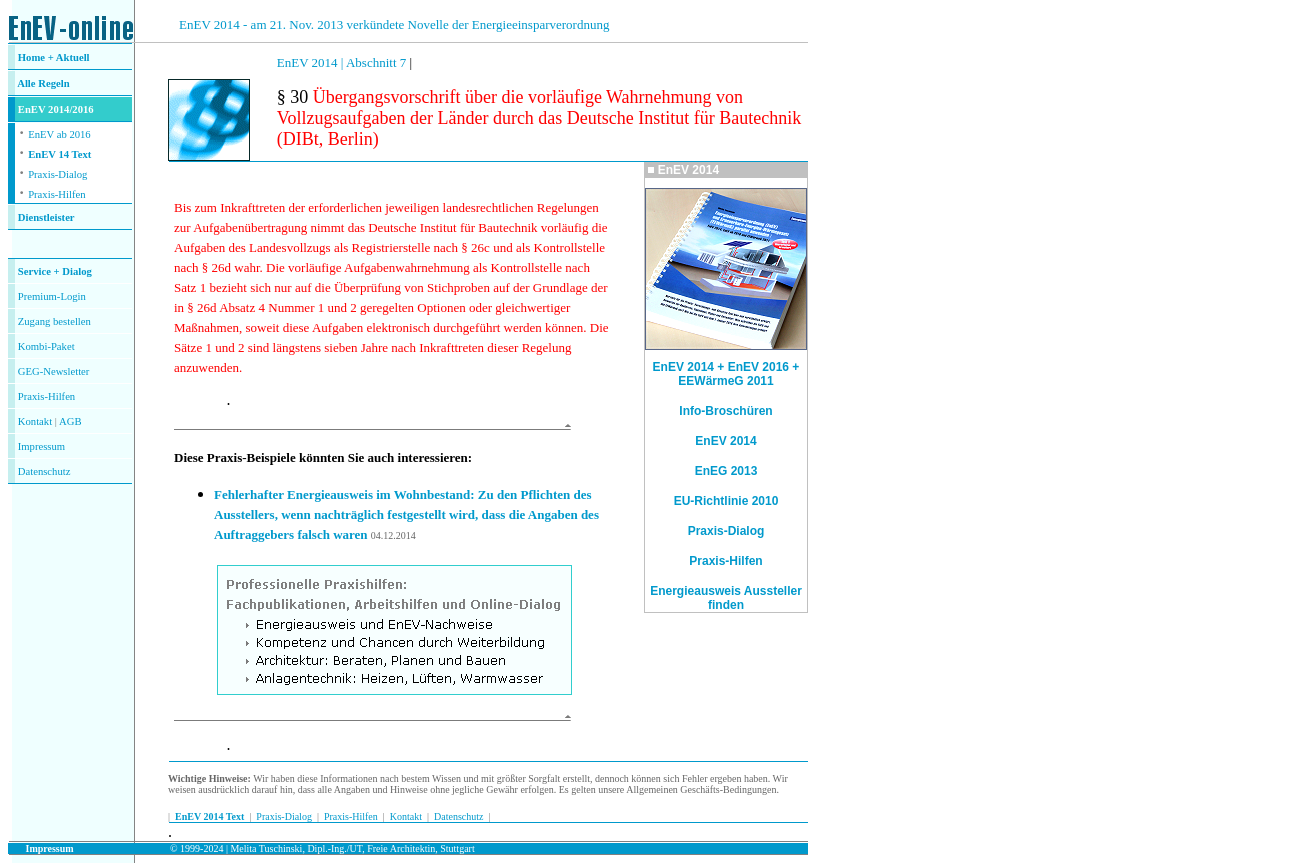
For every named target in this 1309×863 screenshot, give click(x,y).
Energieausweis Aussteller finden (726, 598)
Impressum (41, 446)
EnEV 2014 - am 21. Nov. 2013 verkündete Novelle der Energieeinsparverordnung (394, 24)
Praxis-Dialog (57, 174)
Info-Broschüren (725, 411)
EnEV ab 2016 (59, 134)
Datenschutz (458, 816)
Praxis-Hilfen (56, 194)
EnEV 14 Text (59, 154)
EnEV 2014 (725, 441)
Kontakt (35, 421)
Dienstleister (46, 217)
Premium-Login (52, 296)
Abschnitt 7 (378, 62)
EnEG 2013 (726, 471)
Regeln (53, 83)
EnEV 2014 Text (209, 816)
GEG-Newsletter (54, 371)
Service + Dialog (55, 271)
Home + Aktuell (54, 57)
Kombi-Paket (46, 346)
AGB (70, 421)
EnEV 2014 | (311, 62)
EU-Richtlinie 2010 (726, 501)
